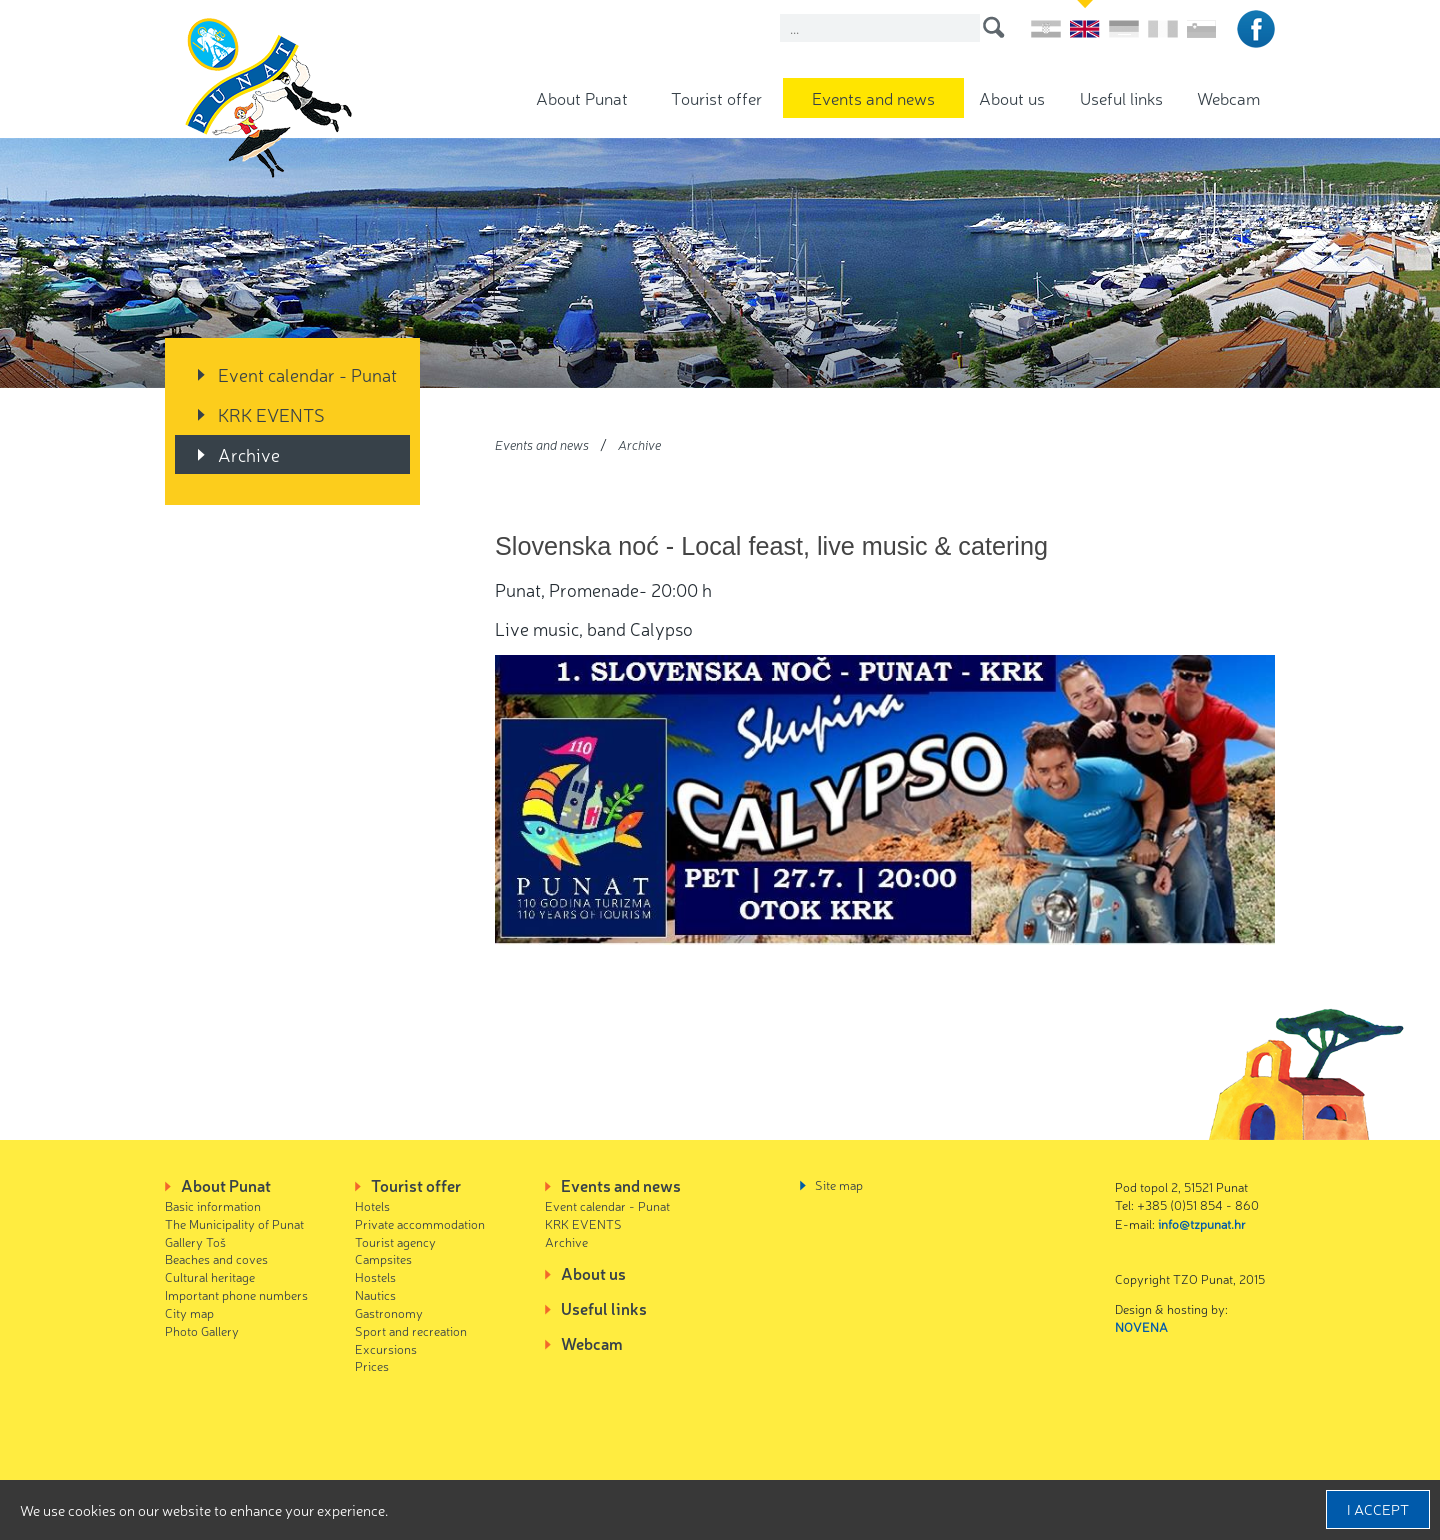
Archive (249, 454)
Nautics (375, 1294)
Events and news (873, 97)
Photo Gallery (202, 1330)
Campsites (383, 1258)
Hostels (375, 1276)
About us (1012, 97)
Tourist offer (716, 97)
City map (189, 1312)
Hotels (372, 1205)
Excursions (386, 1348)
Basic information (213, 1205)
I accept (1378, 1509)
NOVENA (1141, 1326)
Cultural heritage (210, 1276)
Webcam (1228, 97)
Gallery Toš (195, 1241)
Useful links (1121, 97)
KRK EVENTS (271, 414)
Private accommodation (420, 1223)
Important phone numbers (236, 1294)
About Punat (582, 97)
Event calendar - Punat (307, 374)
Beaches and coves (216, 1258)
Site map (839, 1184)
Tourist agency (395, 1241)
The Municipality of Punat (234, 1223)
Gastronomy (389, 1312)
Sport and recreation (411, 1330)
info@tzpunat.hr (1202, 1223)
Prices (372, 1365)
